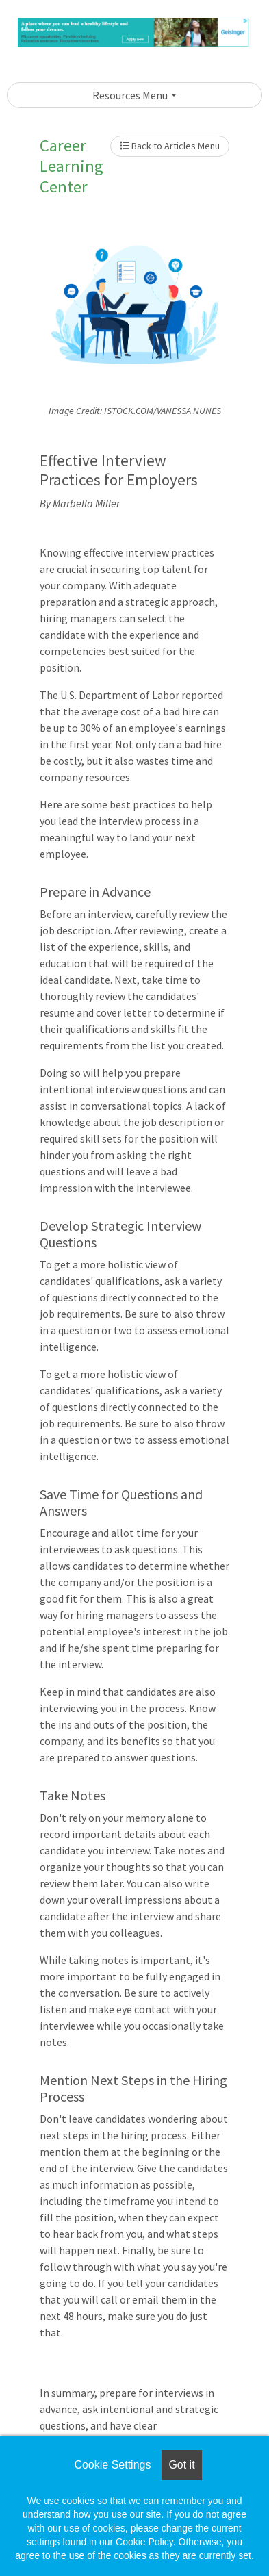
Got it (181, 2465)
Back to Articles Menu (170, 146)
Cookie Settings (112, 2465)
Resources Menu (130, 95)
